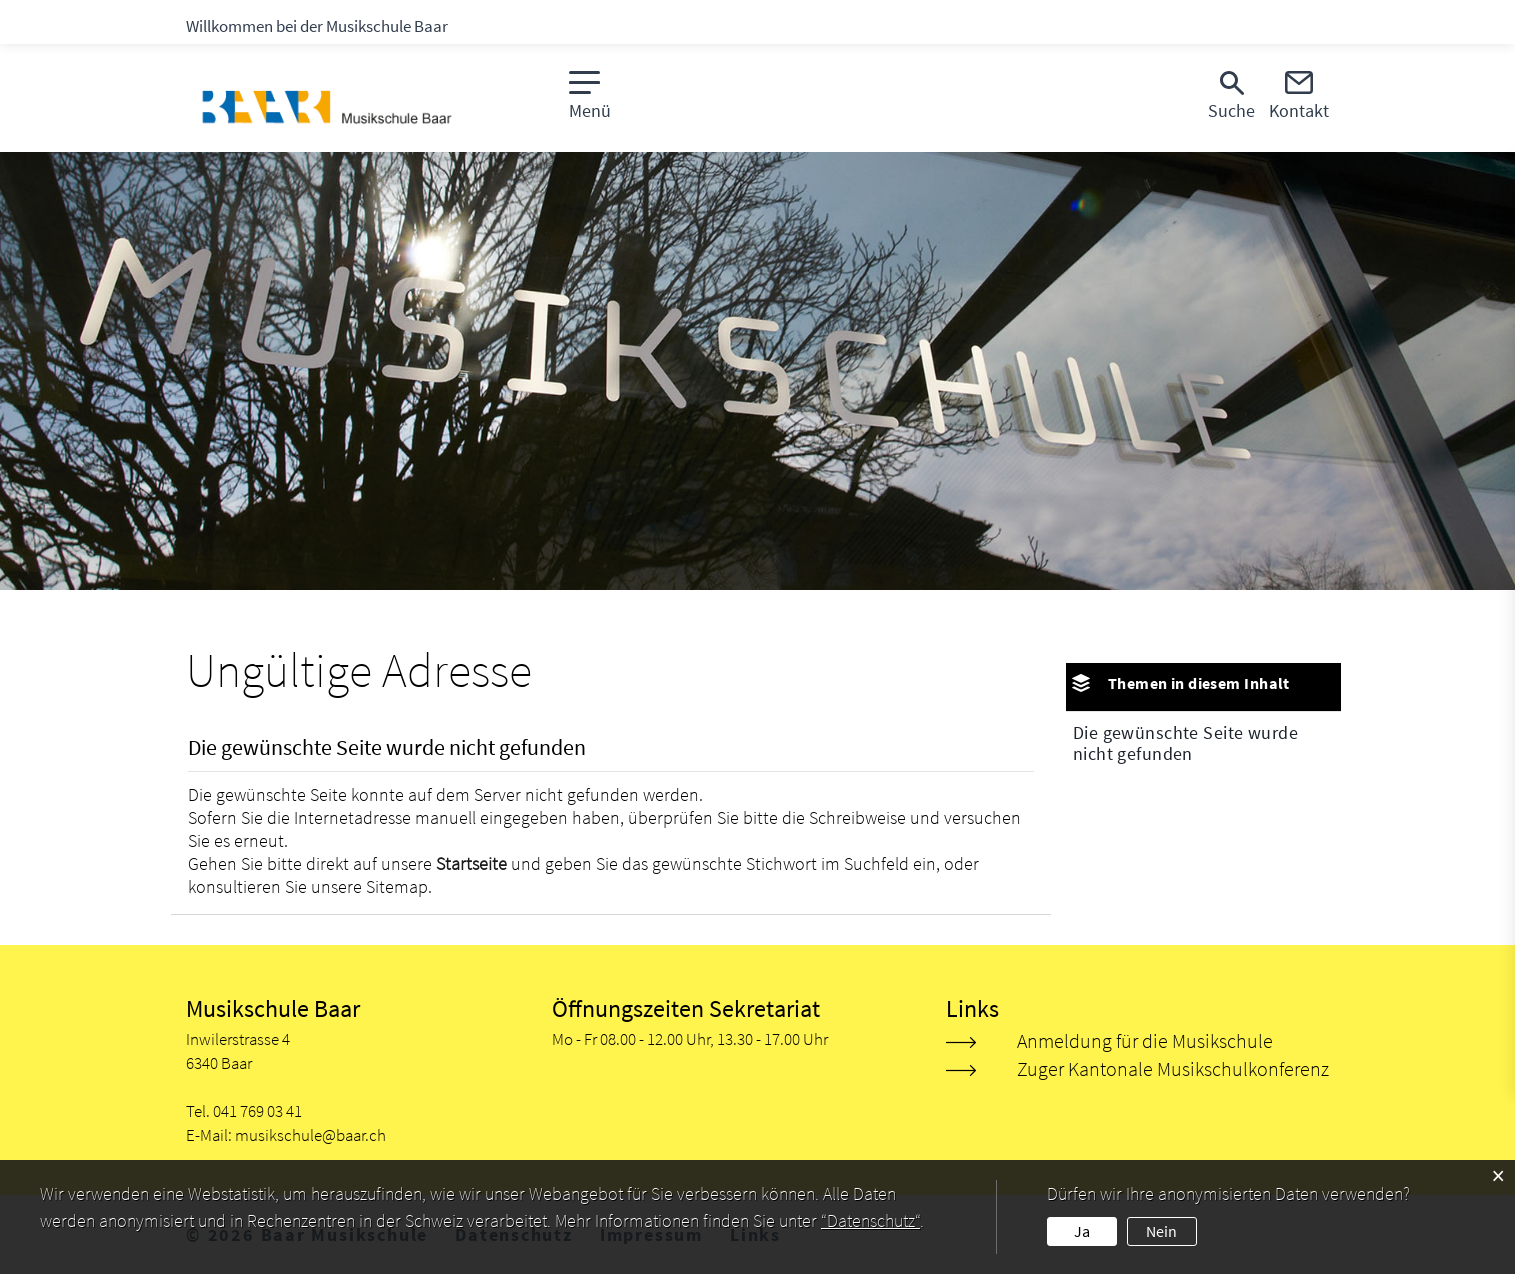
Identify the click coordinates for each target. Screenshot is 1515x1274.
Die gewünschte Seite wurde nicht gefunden (1185, 743)
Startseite (471, 863)
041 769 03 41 (257, 1111)
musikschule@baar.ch (310, 1135)
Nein (1161, 1231)
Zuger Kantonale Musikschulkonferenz (1173, 1068)
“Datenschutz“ (870, 1220)
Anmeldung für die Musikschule (1145, 1040)
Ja (1082, 1231)
